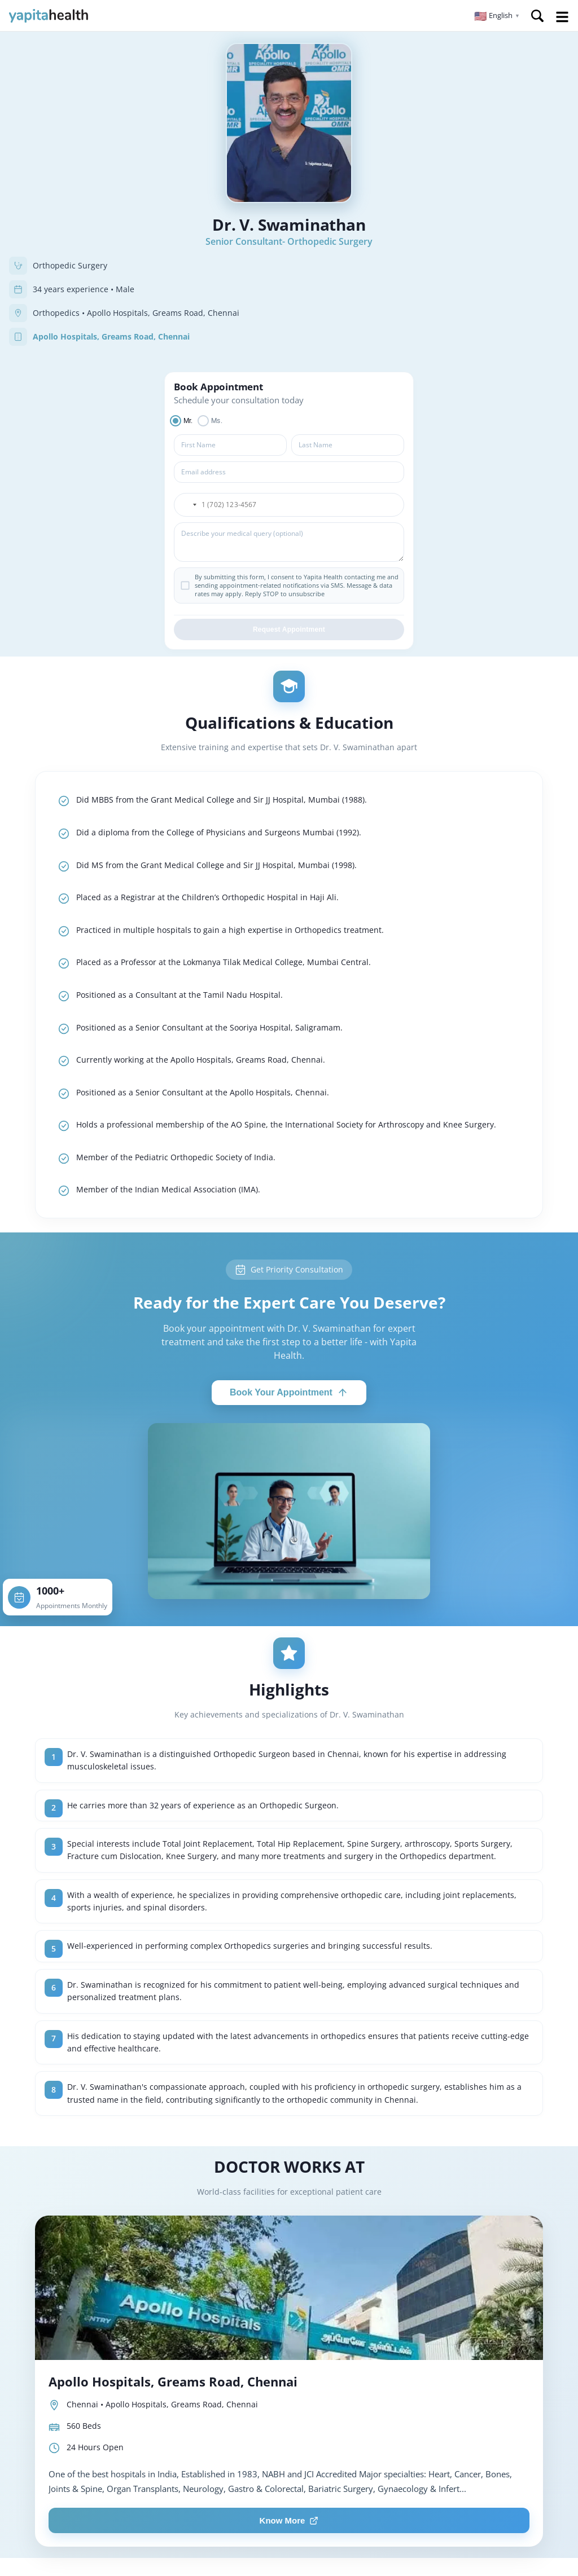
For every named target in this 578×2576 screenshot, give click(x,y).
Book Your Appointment (289, 1392)
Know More (289, 2520)
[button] (497, 15)
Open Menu (562, 17)
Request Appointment (289, 629)
